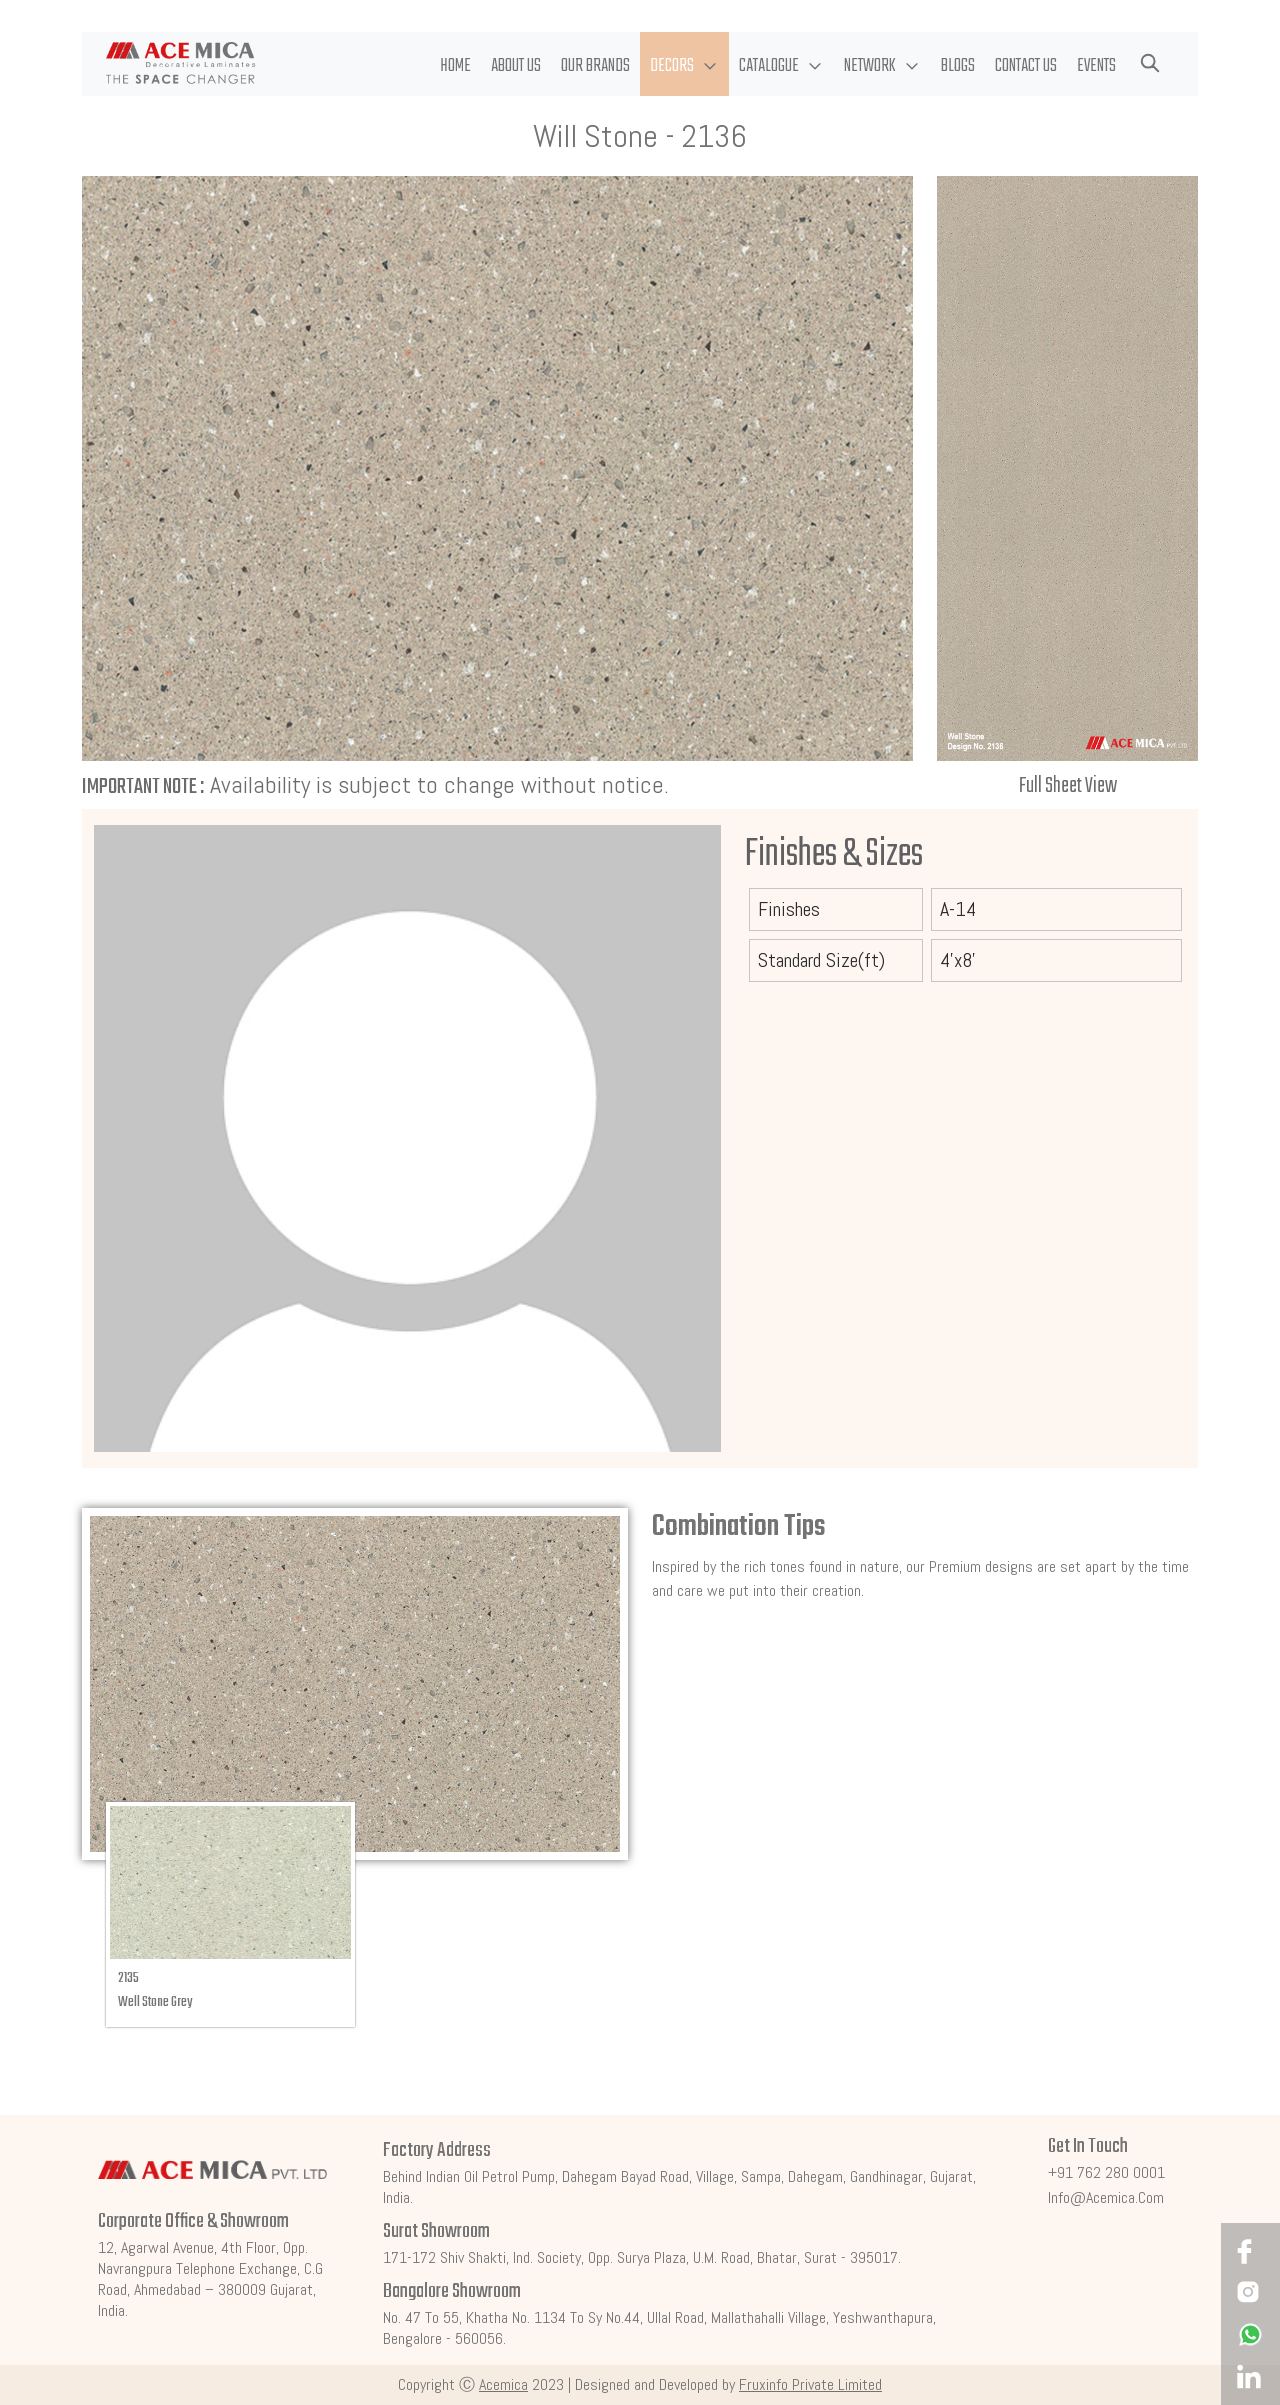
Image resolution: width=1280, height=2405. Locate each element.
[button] (684, 64)
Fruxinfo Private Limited (810, 2384)
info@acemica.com (1106, 2197)
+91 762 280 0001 (1106, 2172)
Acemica (503, 2384)
